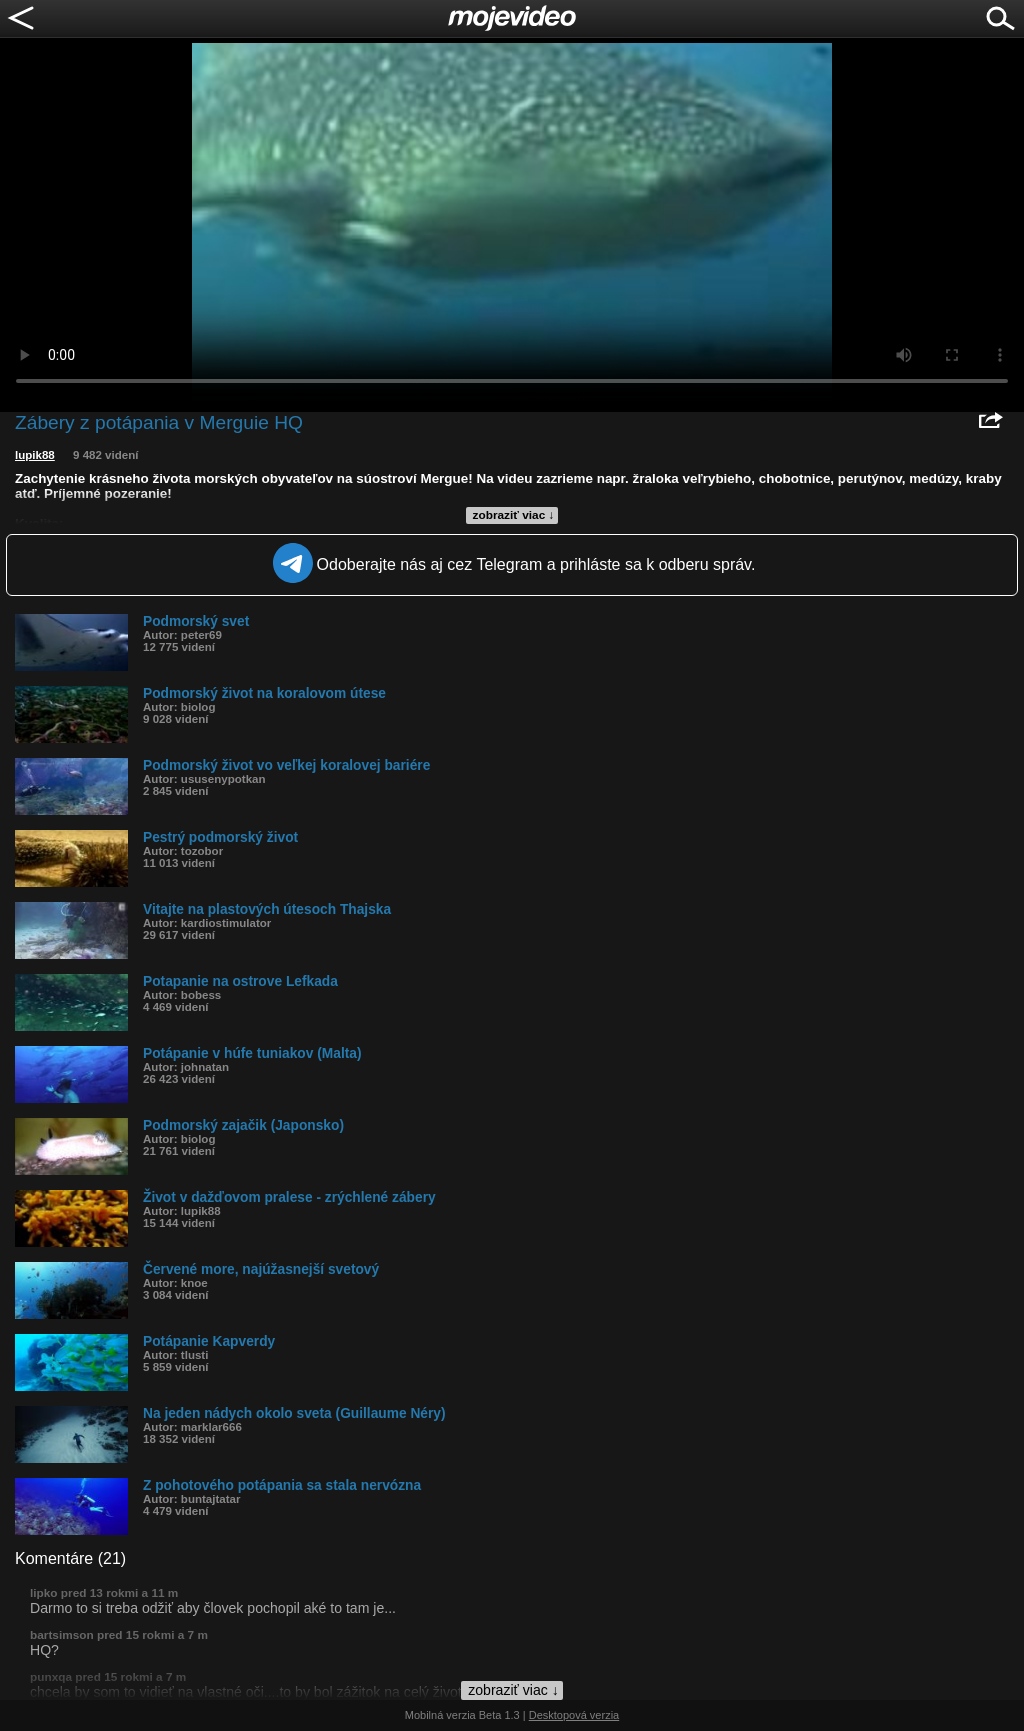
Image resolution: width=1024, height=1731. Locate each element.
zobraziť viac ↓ (514, 515)
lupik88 (35, 455)
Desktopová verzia (574, 1715)
